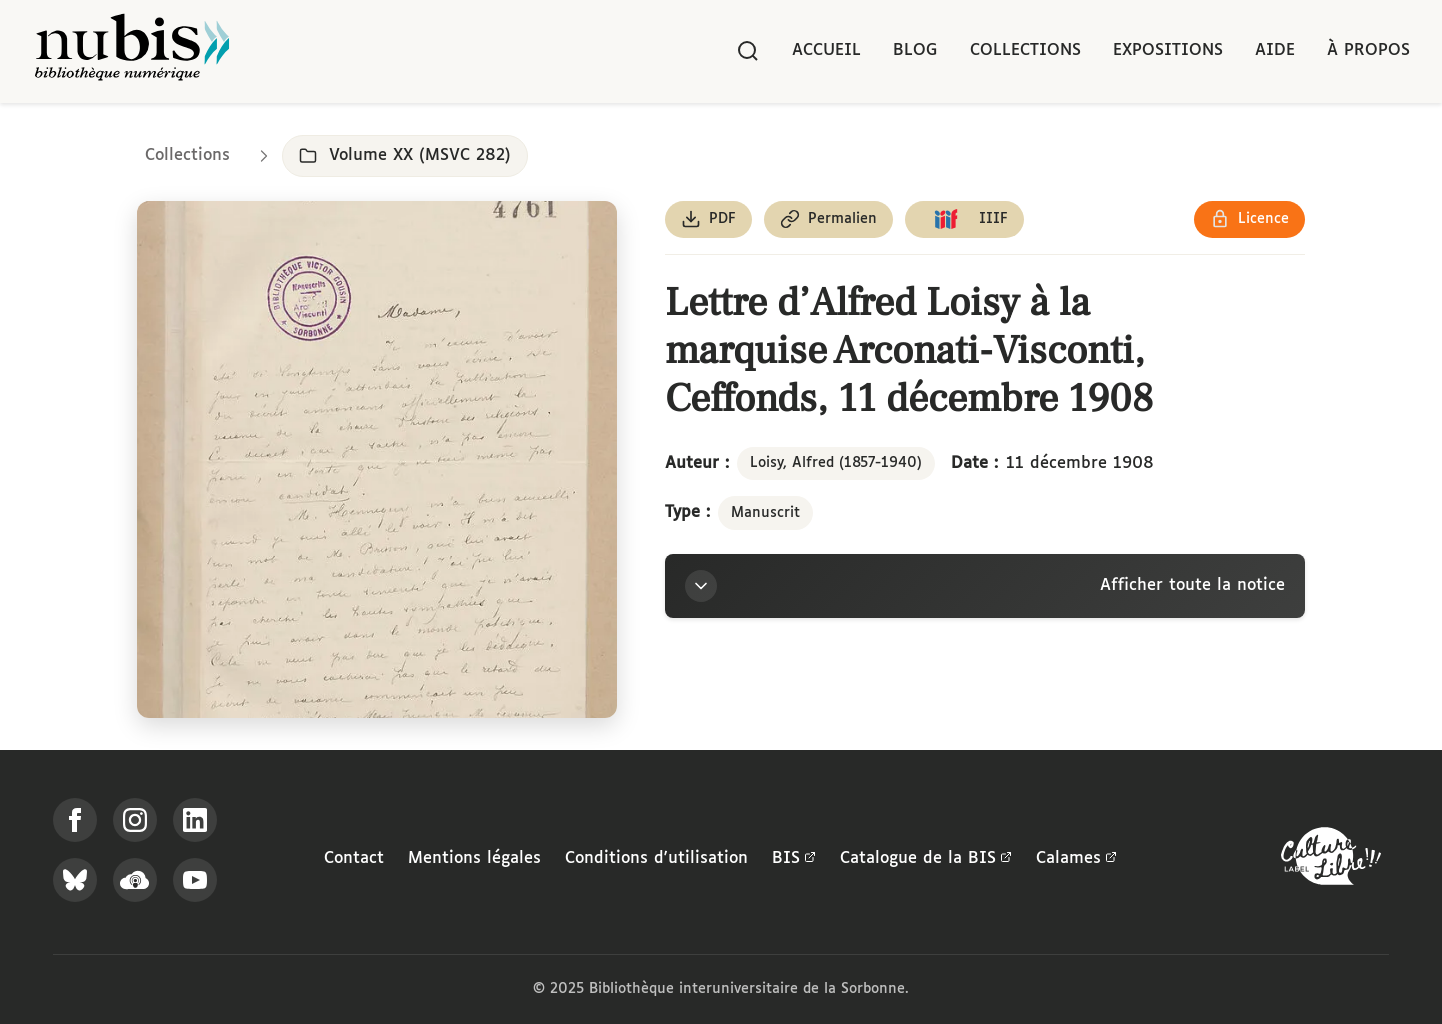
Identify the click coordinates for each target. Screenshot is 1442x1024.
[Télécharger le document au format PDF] (708, 219)
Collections (1025, 50)
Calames (1076, 859)
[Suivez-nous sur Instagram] (135, 820)
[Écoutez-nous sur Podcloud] (135, 880)
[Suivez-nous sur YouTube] (195, 880)
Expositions (1168, 50)
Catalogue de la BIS (926, 859)
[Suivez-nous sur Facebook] (75, 820)
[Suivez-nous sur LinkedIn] (195, 820)
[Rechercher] (748, 51)
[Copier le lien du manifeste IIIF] (964, 219)
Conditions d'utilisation (656, 858)
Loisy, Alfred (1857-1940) (836, 463)
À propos (1368, 50)
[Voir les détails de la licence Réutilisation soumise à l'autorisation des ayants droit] (1249, 219)
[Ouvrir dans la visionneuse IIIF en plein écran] (377, 459)
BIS (794, 859)
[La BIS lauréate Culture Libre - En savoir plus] (1331, 860)
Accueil (826, 50)
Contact (354, 858)
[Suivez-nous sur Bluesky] (75, 880)
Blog (915, 50)
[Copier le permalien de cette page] (828, 219)
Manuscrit (765, 513)
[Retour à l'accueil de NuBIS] (132, 51)
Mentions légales (474, 858)
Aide (1275, 50)
